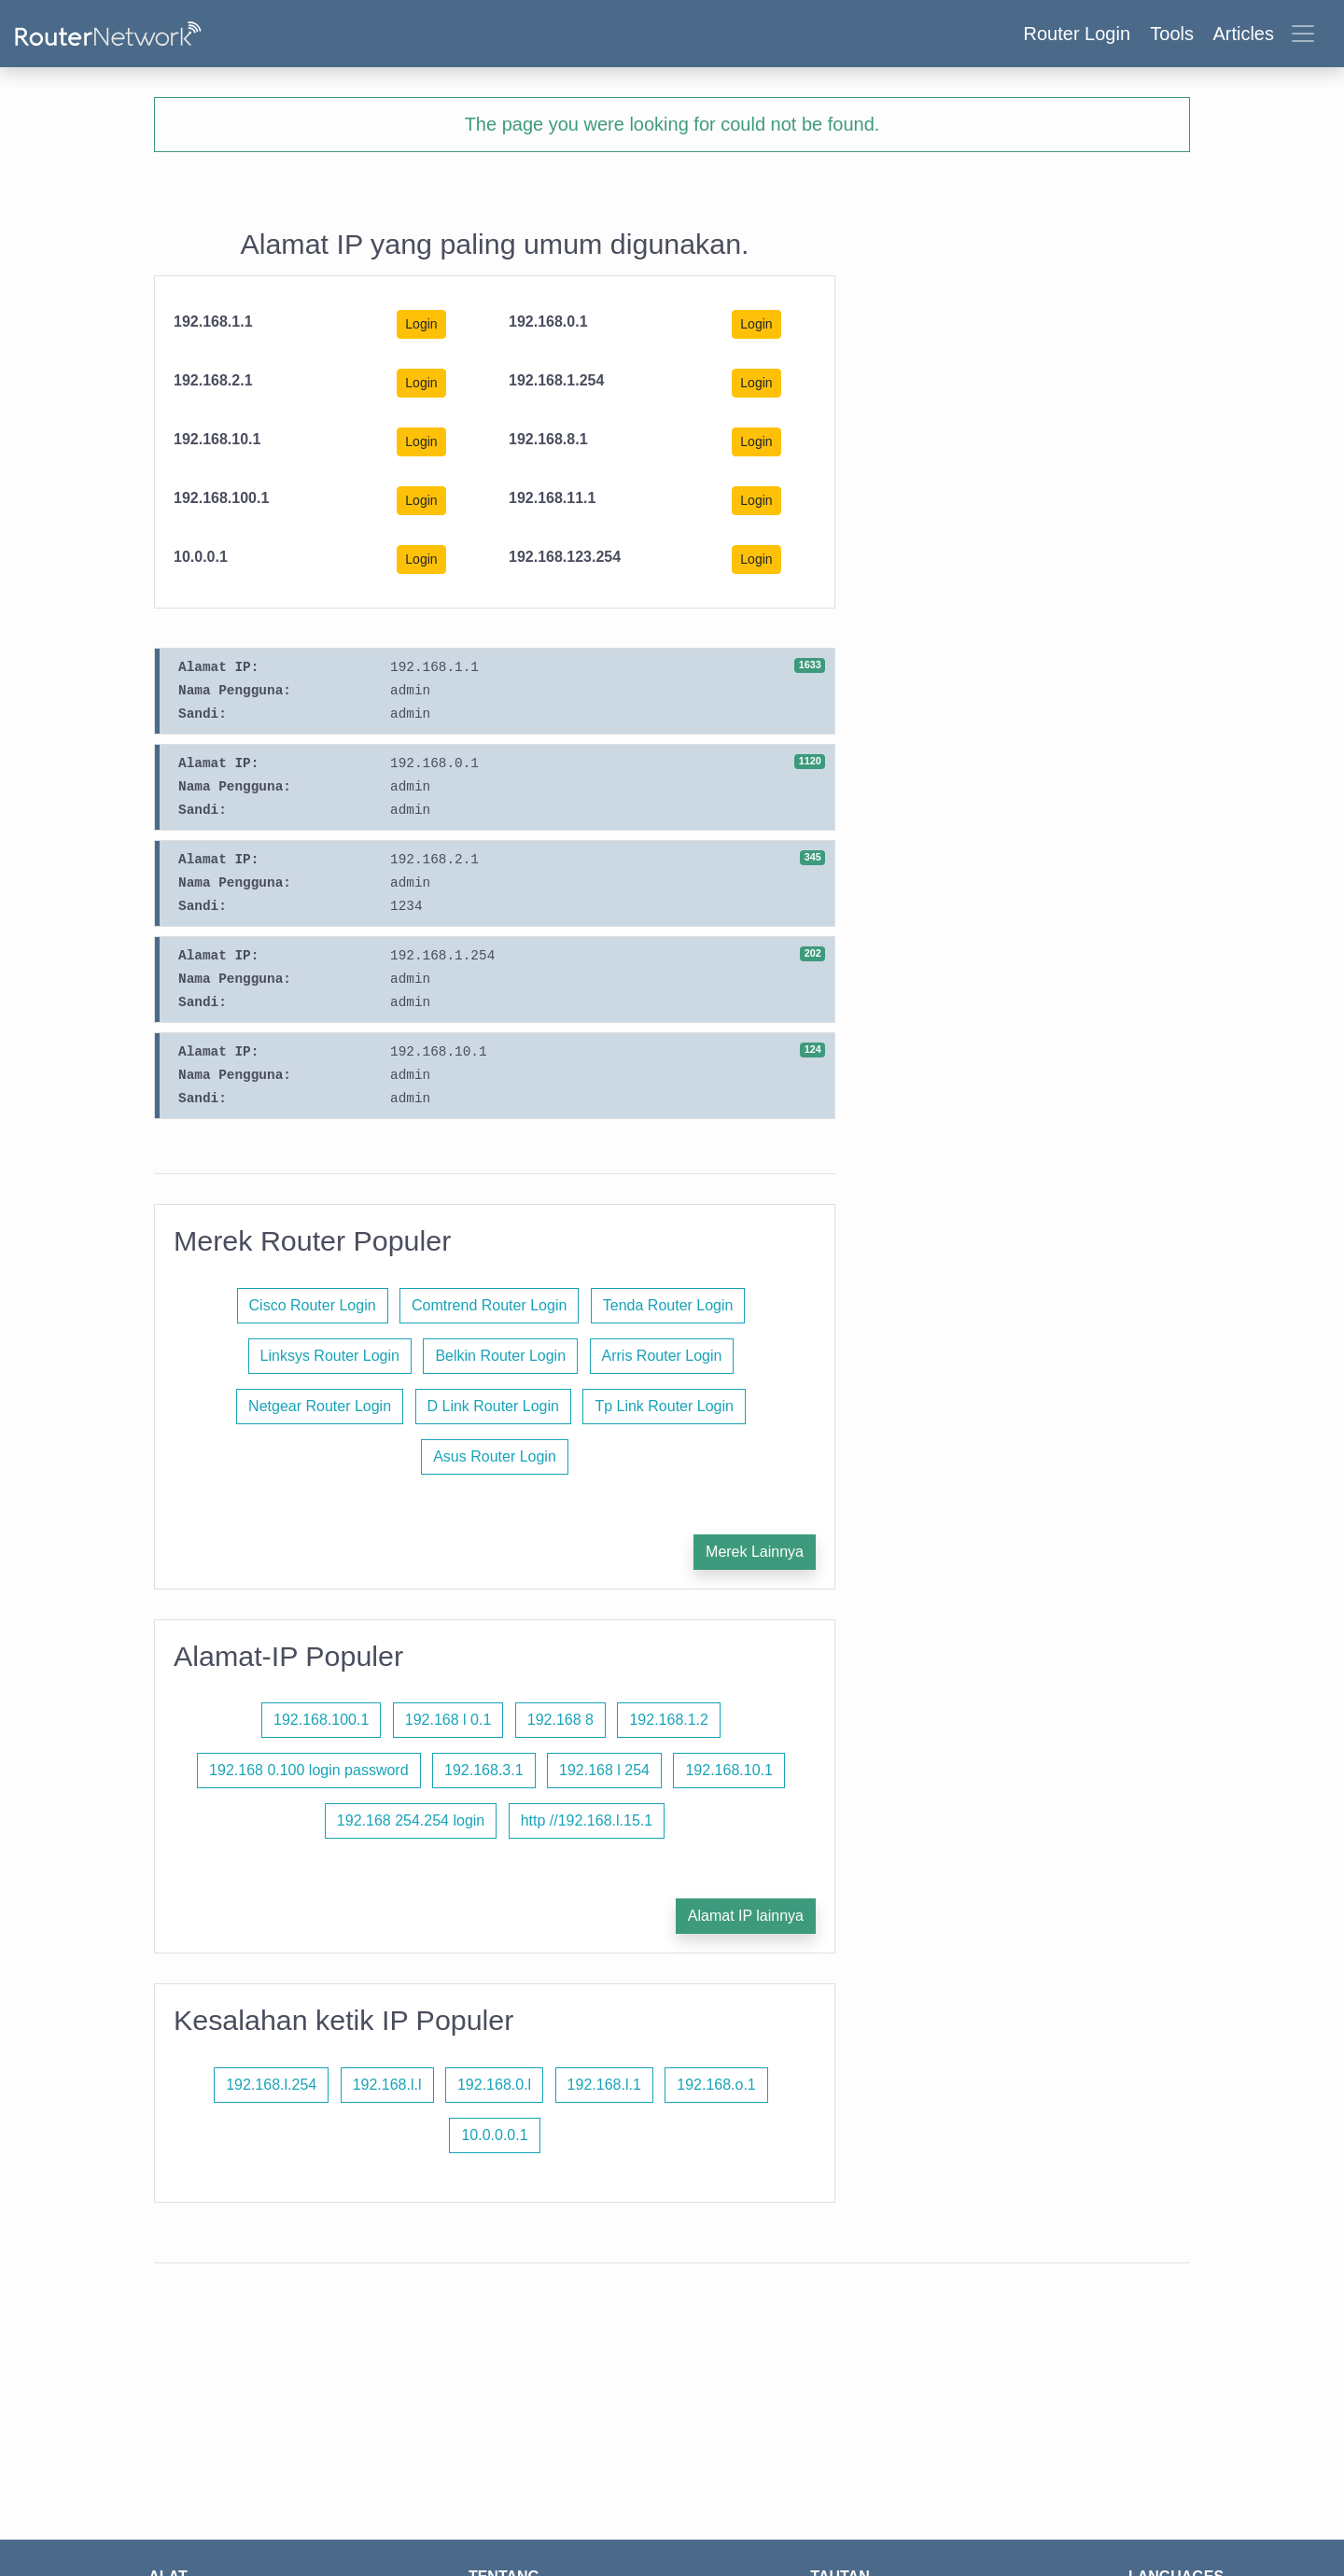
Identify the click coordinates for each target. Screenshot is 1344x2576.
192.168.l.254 (271, 2085)
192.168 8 (560, 1720)
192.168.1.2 (668, 1720)
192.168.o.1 (716, 2085)
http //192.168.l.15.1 (586, 1820)
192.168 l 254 (604, 1770)
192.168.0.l (494, 2085)
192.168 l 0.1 (448, 1720)
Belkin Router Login (500, 1356)
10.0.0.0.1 (494, 2135)
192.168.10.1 (728, 1770)
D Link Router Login (493, 1406)
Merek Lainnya (755, 1552)
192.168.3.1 (484, 1770)
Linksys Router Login (329, 1356)
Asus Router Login (494, 1456)
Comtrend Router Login (489, 1305)
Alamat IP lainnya (746, 1916)
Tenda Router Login (668, 1305)
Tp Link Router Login (664, 1406)
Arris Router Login (662, 1356)
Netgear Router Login (319, 1406)
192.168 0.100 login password (309, 1770)
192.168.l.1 (604, 2085)
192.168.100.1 (321, 1720)
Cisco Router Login (312, 1305)
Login (421, 323)
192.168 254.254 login (410, 1820)
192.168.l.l (387, 2085)
